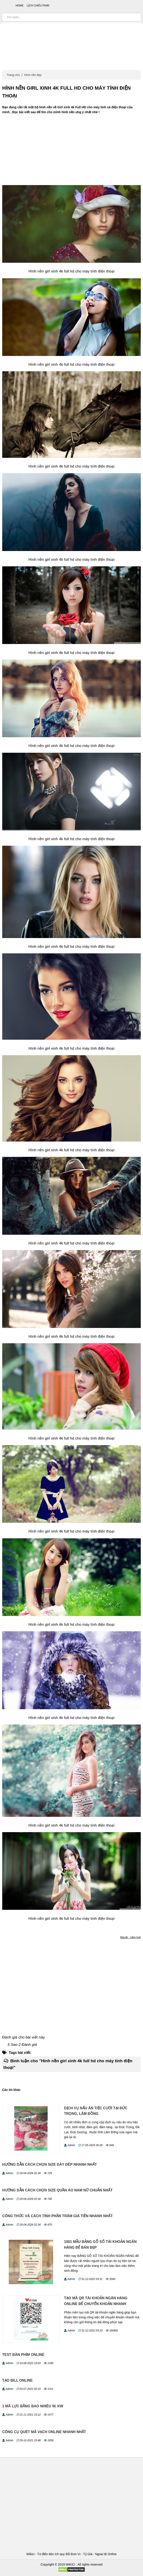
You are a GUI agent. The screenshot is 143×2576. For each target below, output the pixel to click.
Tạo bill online (17, 2380)
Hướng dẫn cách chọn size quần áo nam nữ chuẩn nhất (57, 2190)
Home (20, 5)
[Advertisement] (71, 35)
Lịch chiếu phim (38, 5)
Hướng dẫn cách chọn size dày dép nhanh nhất (49, 2164)
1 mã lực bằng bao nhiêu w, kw (32, 2406)
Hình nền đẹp (33, 75)
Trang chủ (13, 75)
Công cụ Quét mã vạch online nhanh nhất (44, 2432)
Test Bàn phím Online (23, 2355)
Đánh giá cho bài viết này (23, 2037)
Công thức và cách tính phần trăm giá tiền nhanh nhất (57, 2216)
